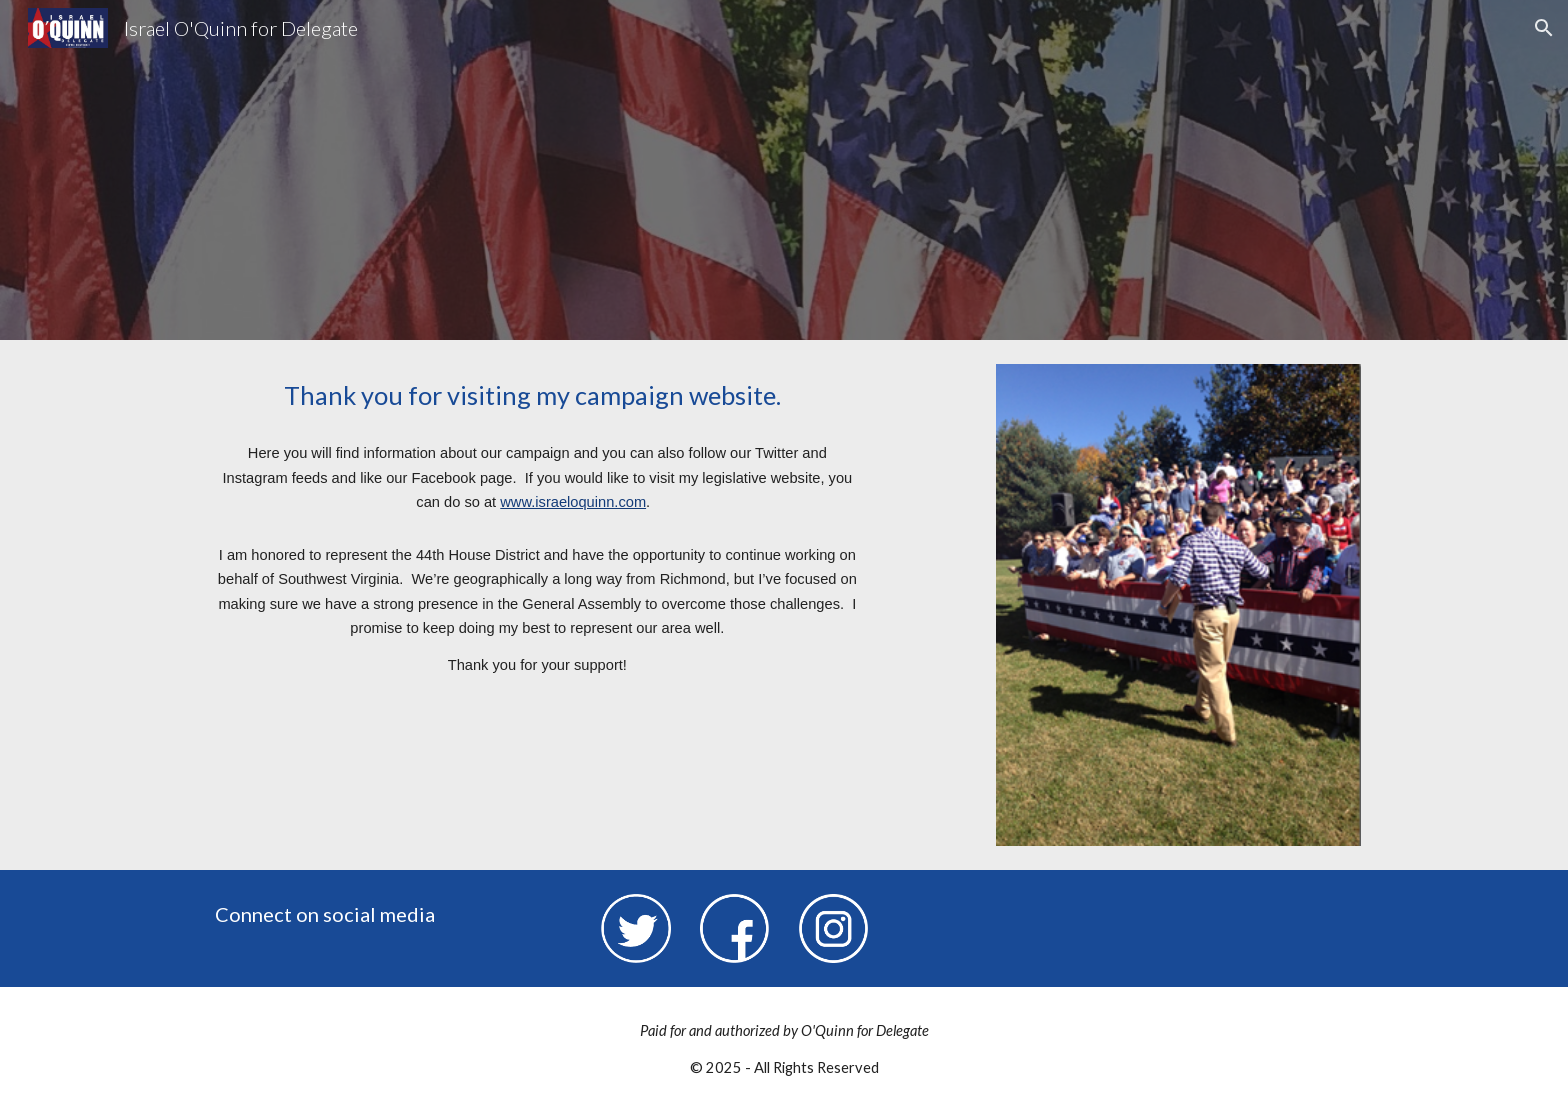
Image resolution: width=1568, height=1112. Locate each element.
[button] (1544, 28)
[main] (537, 395)
